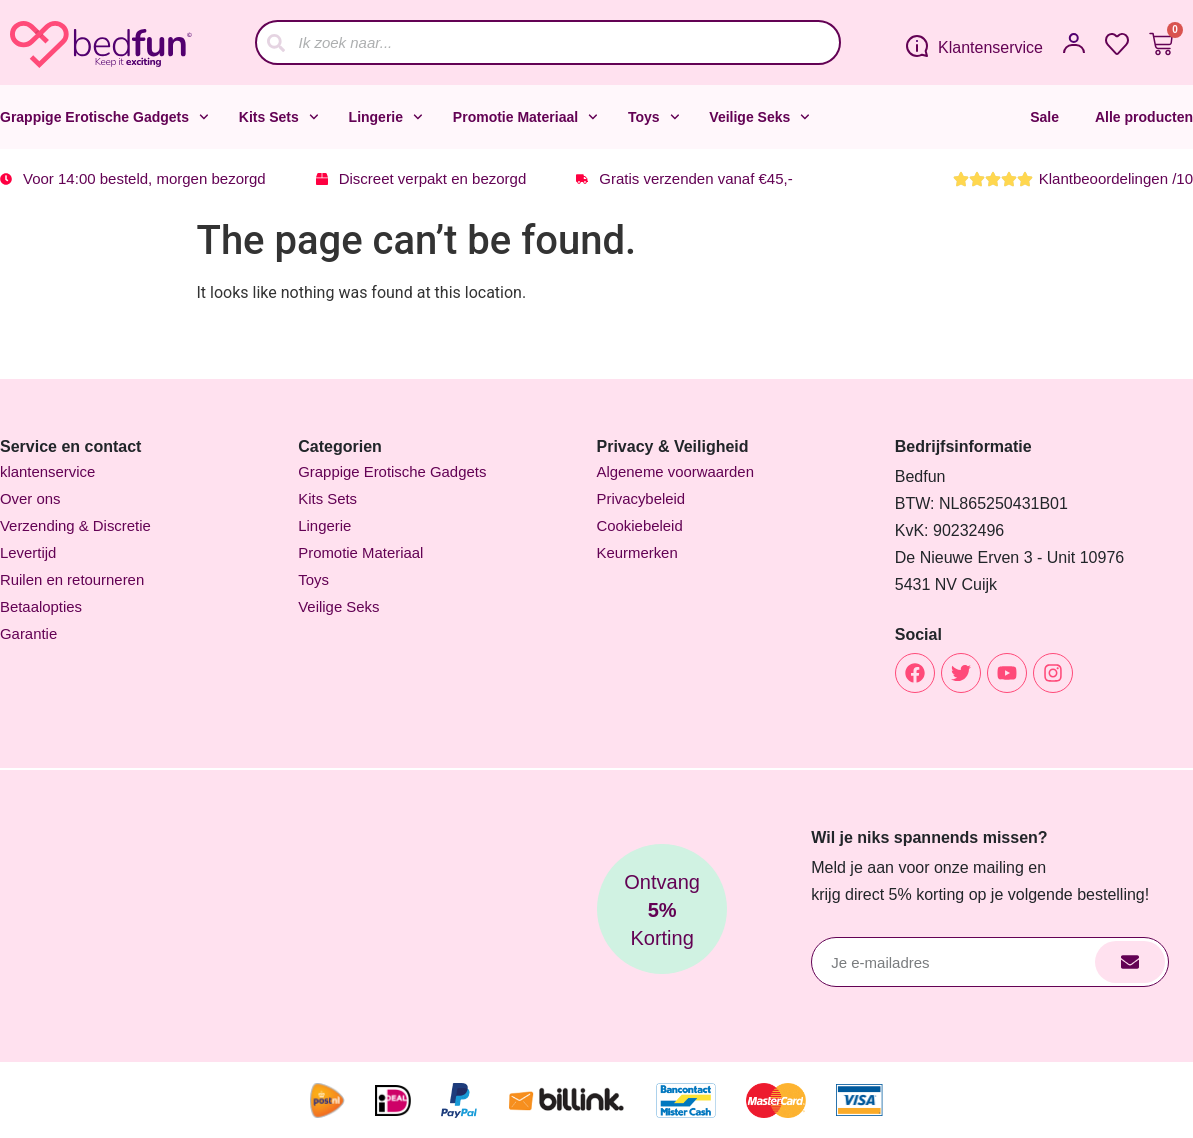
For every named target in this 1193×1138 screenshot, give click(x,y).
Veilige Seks (759, 117)
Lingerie (386, 117)
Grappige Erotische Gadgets (104, 117)
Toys (653, 117)
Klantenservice (990, 47)
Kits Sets (279, 117)
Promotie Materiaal (525, 117)
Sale (1044, 117)
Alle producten (1144, 117)
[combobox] (548, 42)
